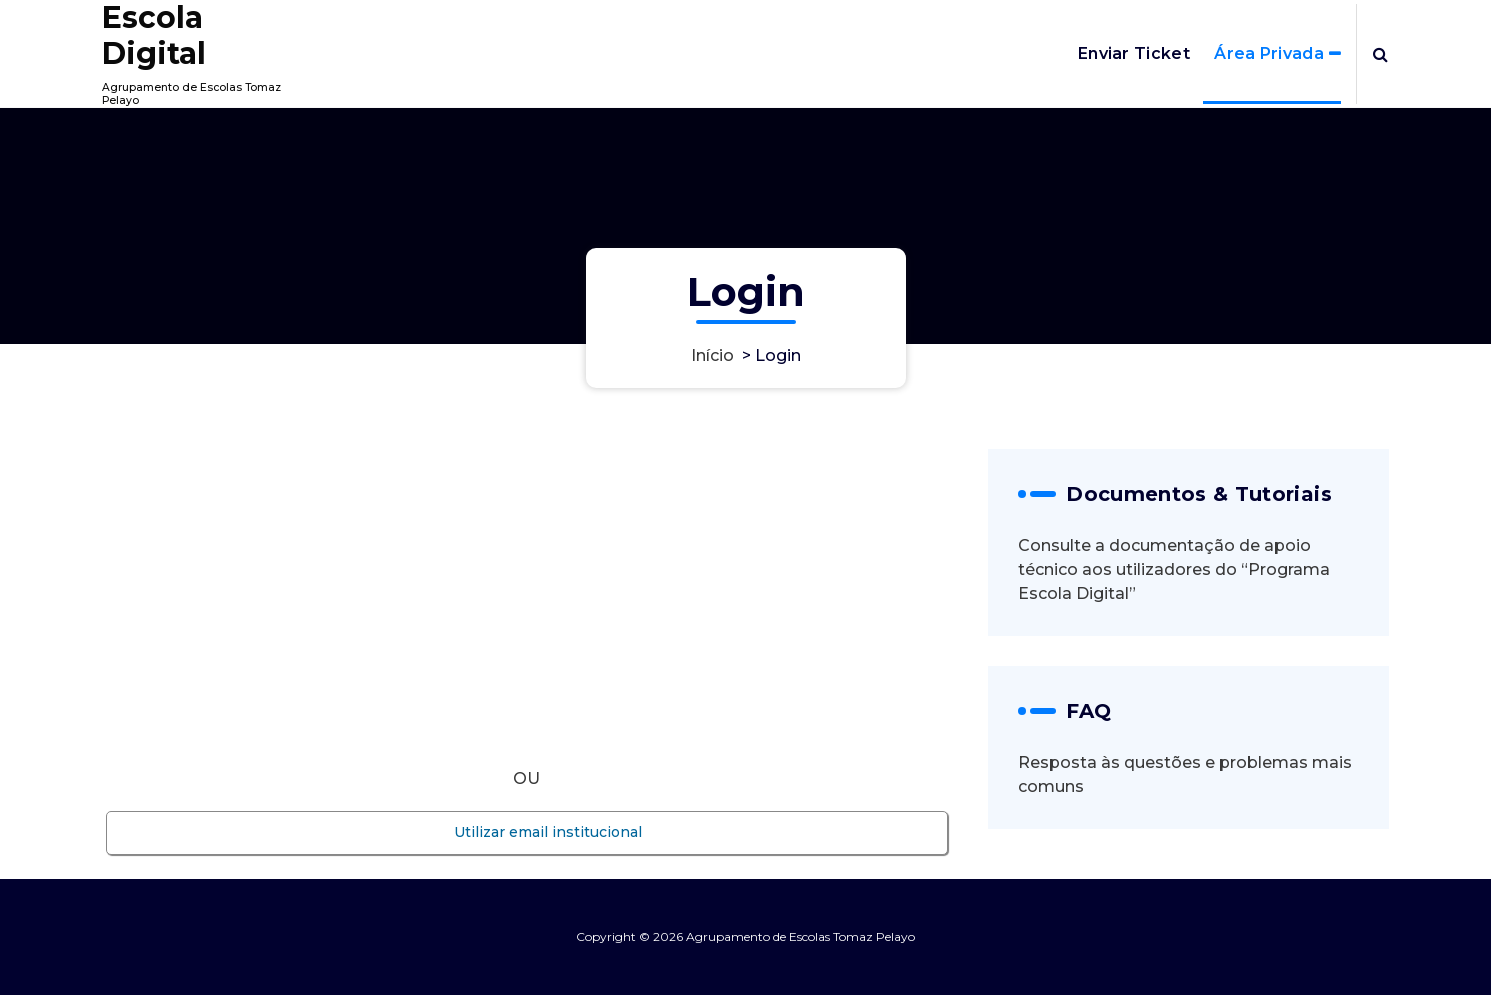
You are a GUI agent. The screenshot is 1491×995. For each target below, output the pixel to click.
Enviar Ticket (1134, 53)
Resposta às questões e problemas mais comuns (1185, 774)
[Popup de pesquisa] (1380, 54)
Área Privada (1269, 53)
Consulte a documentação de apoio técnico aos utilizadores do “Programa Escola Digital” (1174, 569)
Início (712, 355)
